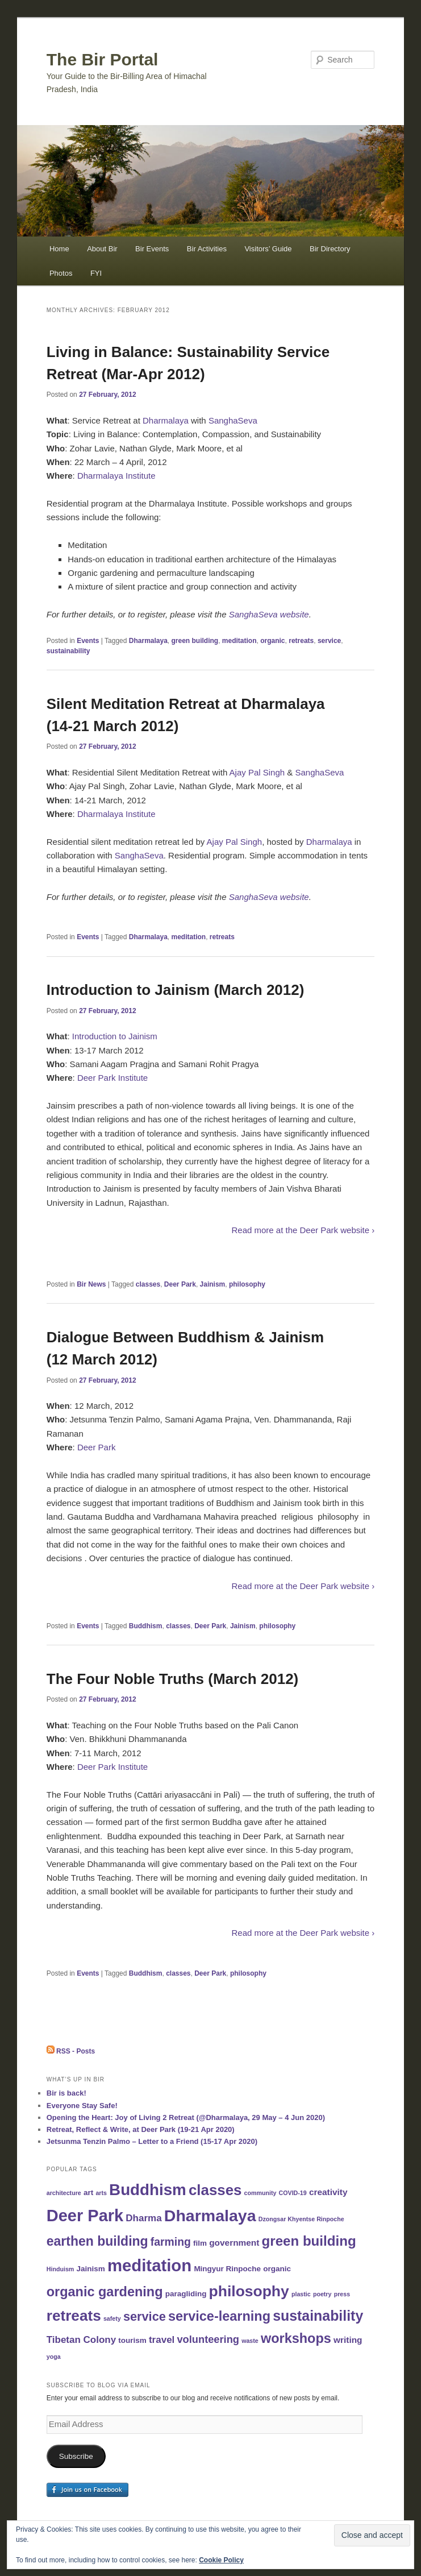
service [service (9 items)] (144, 2316)
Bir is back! (66, 2093)
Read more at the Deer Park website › (302, 1230)
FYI (96, 273)
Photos (60, 273)
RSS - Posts (71, 2051)
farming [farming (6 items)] (171, 2241)
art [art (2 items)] (88, 2192)
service (329, 641)
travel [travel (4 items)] (161, 2339)
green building (195, 641)
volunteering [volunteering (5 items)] (208, 2339)
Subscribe (76, 2456)
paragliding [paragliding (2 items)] (186, 2293)
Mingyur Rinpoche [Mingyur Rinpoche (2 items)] (227, 2268)
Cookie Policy (221, 2560)
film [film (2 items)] (200, 2243)
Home (59, 248)
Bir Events (152, 248)
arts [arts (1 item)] (101, 2192)
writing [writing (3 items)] (348, 2340)
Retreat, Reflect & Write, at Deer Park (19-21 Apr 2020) (141, 2129)
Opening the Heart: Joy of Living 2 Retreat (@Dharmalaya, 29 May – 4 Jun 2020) (186, 2117)
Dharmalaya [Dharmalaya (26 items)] (210, 2215)
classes (148, 1284)
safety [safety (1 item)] (112, 2318)
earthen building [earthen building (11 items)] (97, 2241)
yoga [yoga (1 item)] (54, 2356)
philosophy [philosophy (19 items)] (249, 2291)
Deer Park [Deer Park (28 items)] (85, 2215)
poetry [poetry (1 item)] (322, 2294)
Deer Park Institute (112, 1077)
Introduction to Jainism (114, 1036)
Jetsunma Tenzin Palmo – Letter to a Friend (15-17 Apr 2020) (152, 2141)
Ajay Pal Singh (257, 772)
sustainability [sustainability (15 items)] (318, 2316)
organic (272, 641)
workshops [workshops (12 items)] (296, 2338)
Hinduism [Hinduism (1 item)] (60, 2269)
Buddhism (145, 1626)
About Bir (102, 248)
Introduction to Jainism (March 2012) (176, 989)
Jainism (213, 1284)
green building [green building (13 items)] (309, 2241)
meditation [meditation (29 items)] (149, 2265)
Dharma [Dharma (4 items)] (143, 2218)
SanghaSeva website (269, 614)
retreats (301, 641)
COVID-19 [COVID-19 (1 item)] (293, 2192)
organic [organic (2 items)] (277, 2268)
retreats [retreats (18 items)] (74, 2315)
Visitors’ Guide (267, 248)
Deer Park (180, 1284)
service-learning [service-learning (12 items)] (219, 2316)
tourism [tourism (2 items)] (132, 2340)
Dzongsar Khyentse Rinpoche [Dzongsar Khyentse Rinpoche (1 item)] (301, 2219)
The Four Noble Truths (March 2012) (173, 1678)
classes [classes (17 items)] (215, 2190)
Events (88, 641)
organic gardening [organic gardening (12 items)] (105, 2291)
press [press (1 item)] (342, 2294)
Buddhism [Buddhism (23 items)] (147, 2189)
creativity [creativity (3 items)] (328, 2192)
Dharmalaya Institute (116, 475)
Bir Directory (330, 248)
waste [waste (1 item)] (250, 2340)
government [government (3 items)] (234, 2242)
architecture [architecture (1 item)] (64, 2192)
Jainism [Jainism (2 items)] (90, 2268)
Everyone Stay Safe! (82, 2105)
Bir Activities (207, 248)
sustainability (68, 651)
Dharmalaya (166, 420)
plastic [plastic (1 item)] (301, 2294)
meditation (239, 641)
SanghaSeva (233, 420)
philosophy (247, 1284)
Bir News (91, 1284)
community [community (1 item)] (260, 2192)
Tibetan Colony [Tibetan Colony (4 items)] (81, 2339)
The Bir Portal (103, 59)
